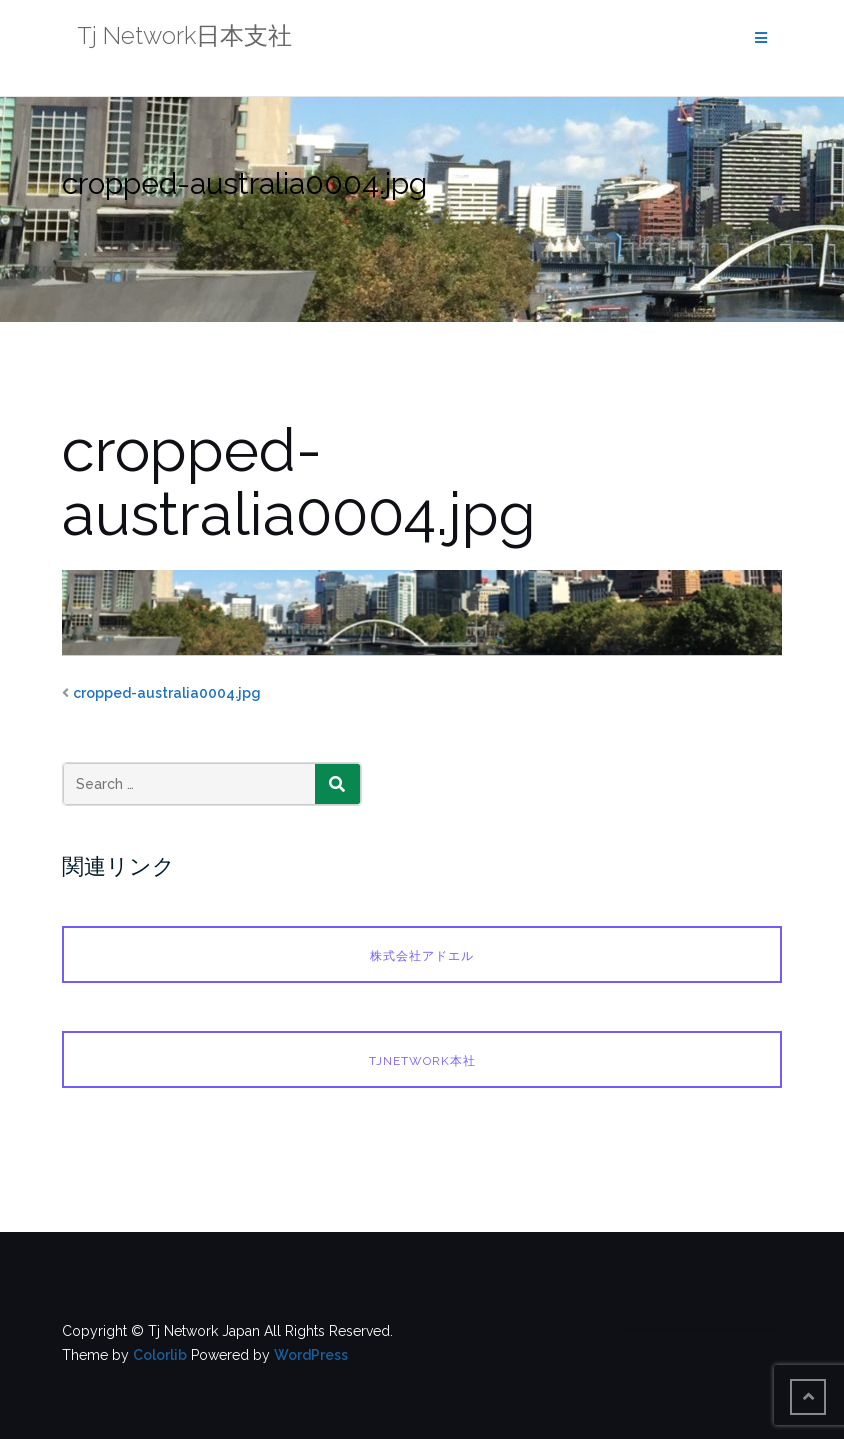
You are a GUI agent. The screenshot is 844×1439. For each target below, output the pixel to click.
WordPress (311, 1355)
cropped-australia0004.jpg (167, 693)
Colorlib (160, 1355)
